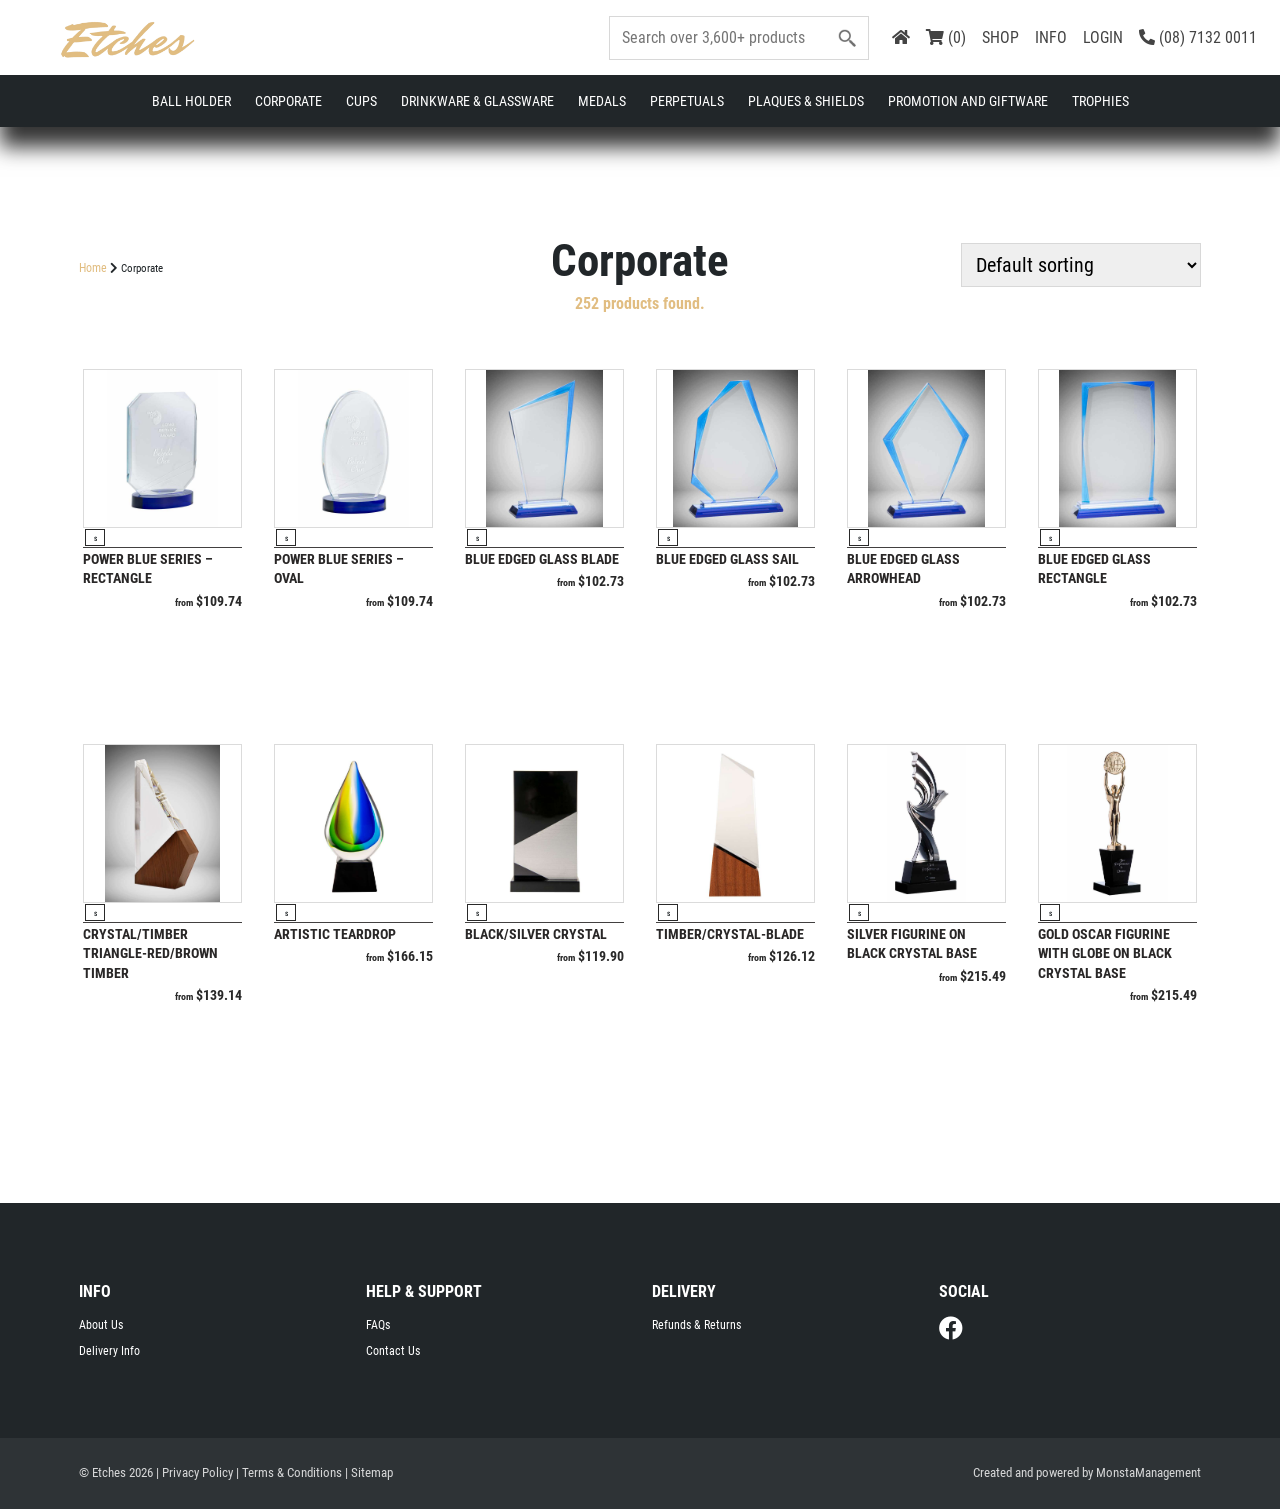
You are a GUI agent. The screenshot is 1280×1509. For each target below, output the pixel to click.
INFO (1051, 37)
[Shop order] (1081, 265)
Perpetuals (687, 101)
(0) (946, 37)
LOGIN (1103, 37)
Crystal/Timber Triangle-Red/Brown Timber (150, 953)
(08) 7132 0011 (1198, 37)
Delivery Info (109, 1351)
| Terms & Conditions (289, 1472)
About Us (101, 1325)
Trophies (1100, 101)
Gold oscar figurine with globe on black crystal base (1105, 953)
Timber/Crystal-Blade (730, 934)
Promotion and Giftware (968, 101)
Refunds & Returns (696, 1325)
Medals (602, 101)
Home (93, 268)
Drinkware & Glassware (477, 101)
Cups (361, 101)
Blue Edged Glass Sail (727, 559)
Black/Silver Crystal (536, 934)
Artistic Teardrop (335, 934)
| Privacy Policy (194, 1472)
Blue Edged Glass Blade (542, 559)
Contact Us (393, 1351)
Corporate (288, 101)
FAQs (378, 1325)
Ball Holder (191, 101)
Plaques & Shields (806, 101)
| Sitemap (369, 1472)
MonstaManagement (1148, 1472)
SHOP (1000, 37)
